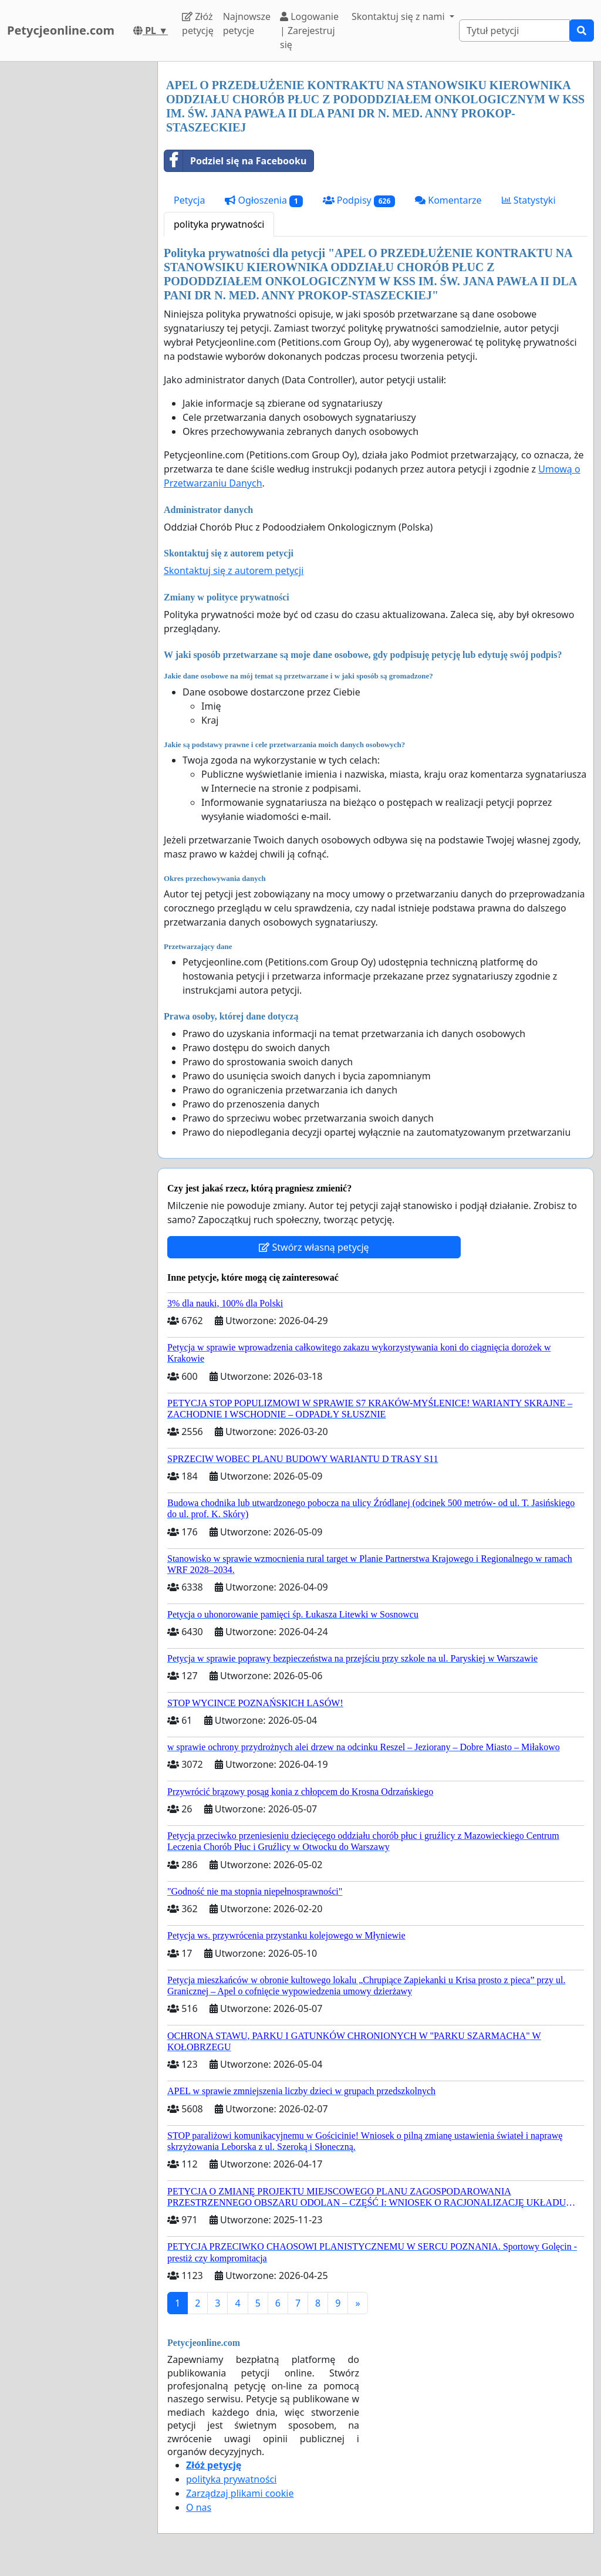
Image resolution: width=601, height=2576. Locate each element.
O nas (198, 2507)
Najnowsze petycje (247, 23)
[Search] (514, 30)
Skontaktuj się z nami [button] (399, 16)
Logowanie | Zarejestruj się (309, 30)
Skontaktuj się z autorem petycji (233, 570)
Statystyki (529, 200)
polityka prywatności (219, 224)
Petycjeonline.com (60, 30)
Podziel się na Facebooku (235, 160)
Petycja (189, 200)
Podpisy (359, 200)
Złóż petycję (198, 23)
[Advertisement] (75, 238)
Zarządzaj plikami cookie (239, 2493)
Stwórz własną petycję (314, 1247)
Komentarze (448, 200)
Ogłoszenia (263, 200)
